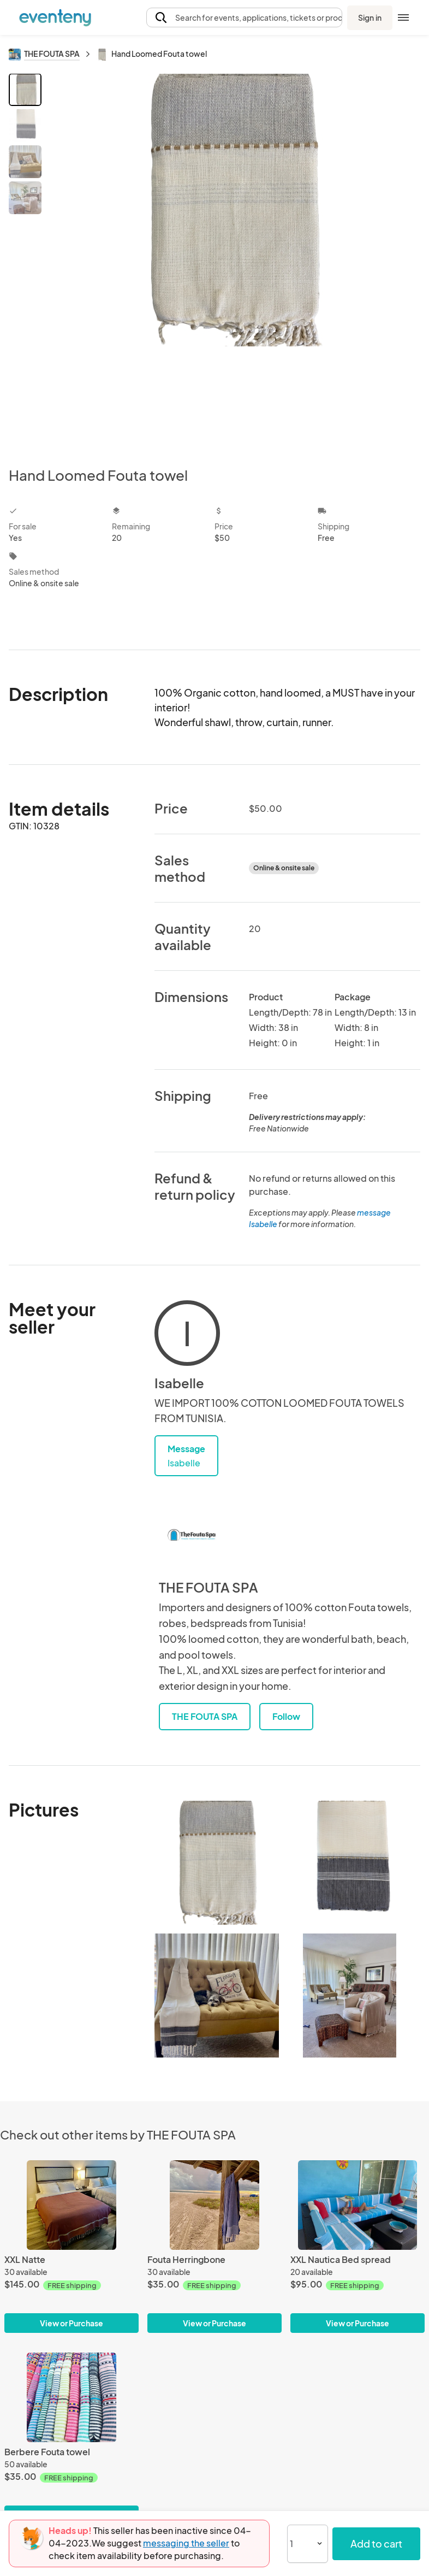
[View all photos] (232, 261)
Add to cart (376, 2543)
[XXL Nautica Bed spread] (357, 2205)
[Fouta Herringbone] (214, 2205)
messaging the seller (186, 2543)
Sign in (370, 17)
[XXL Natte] (71, 2205)
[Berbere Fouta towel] (71, 2397)
